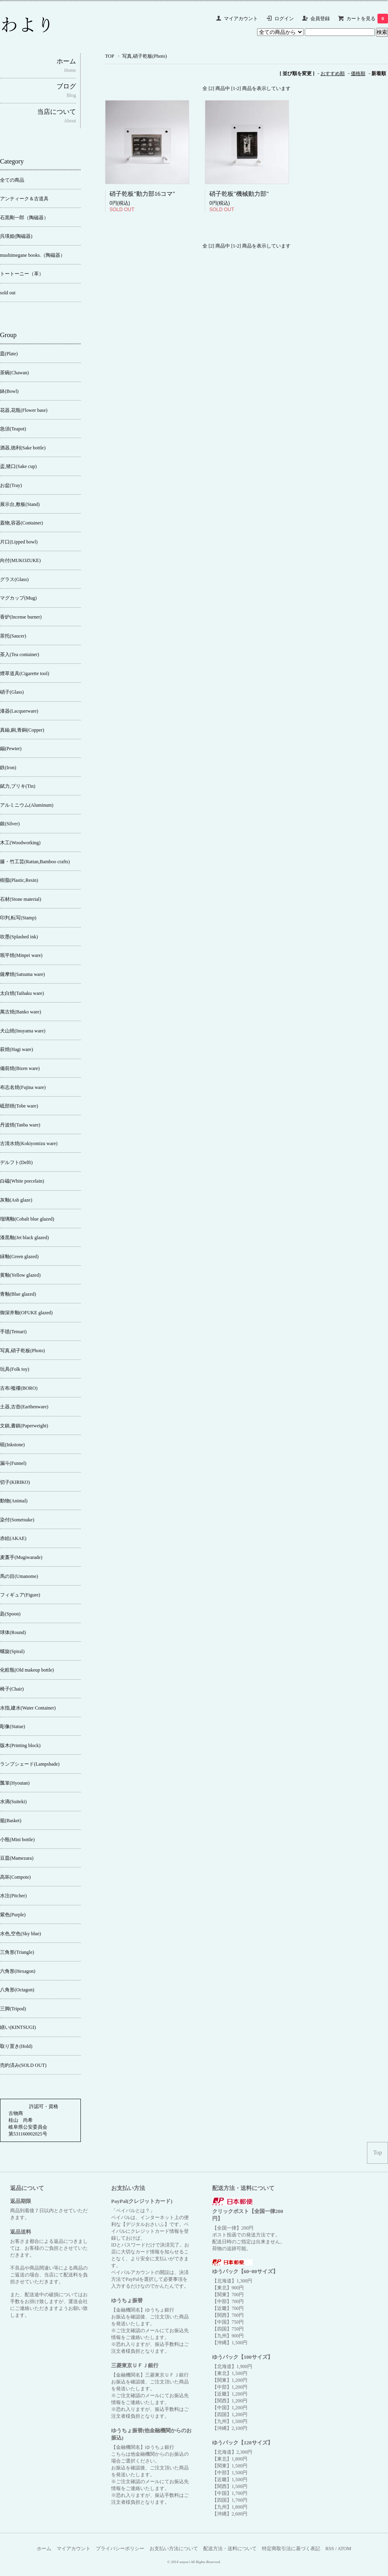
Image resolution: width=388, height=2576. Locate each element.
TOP (109, 56)
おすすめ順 (333, 73)
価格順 (358, 73)
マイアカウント (241, 18)
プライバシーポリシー (120, 2548)
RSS (329, 2548)
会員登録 (320, 18)
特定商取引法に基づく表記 (291, 2548)
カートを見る (367, 18)
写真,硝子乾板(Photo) (144, 56)
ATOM (344, 2548)
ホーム (44, 2548)
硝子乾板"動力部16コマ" (142, 194)
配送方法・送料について (230, 2548)
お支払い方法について (174, 2548)
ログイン (284, 18)
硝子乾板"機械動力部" (239, 194)
